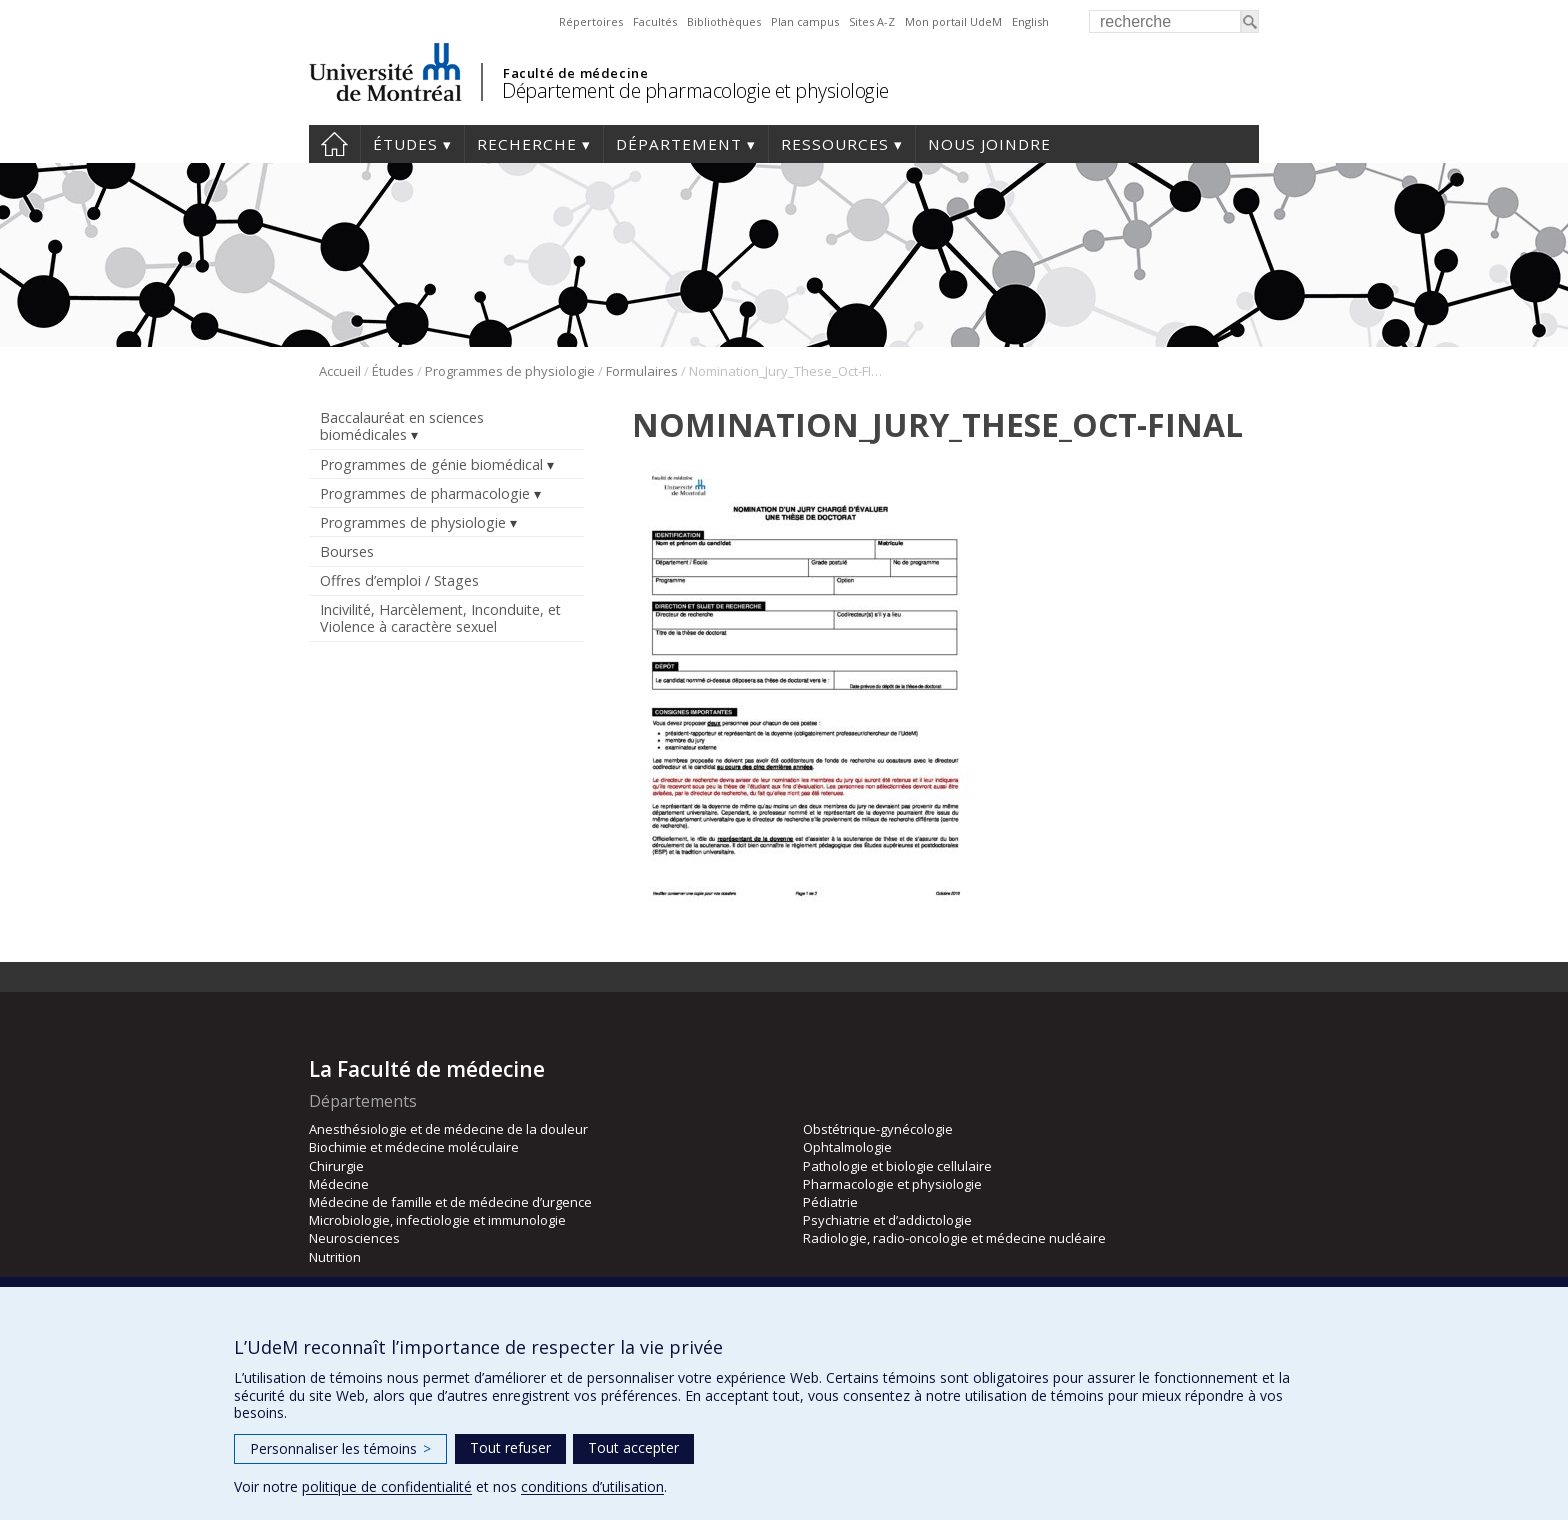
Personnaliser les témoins (340, 1448)
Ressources (835, 144)
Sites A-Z (872, 21)
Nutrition (335, 1257)
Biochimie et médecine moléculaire (414, 1147)
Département (679, 144)
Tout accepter (633, 1447)
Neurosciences (354, 1238)
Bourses (347, 551)
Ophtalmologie (847, 1147)
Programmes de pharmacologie (425, 493)
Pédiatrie (830, 1202)
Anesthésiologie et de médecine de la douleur (448, 1129)
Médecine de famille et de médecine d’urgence (450, 1202)
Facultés (655, 21)
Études (405, 144)
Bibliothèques (724, 21)
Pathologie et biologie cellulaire (897, 1166)
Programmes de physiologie (510, 371)
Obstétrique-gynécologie (878, 1129)
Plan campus (805, 21)
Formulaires (642, 371)
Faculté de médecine (575, 73)
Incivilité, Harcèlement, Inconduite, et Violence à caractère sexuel (440, 618)
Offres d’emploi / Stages (399, 580)
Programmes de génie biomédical (431, 464)
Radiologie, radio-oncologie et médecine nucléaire (954, 1238)
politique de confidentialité (387, 1486)
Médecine (339, 1184)
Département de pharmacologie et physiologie (695, 90)
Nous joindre (989, 144)
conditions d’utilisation (592, 1486)
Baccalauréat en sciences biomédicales (402, 426)
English (1030, 21)
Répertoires (591, 21)
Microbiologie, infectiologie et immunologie (437, 1220)
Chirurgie (336, 1166)
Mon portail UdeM (953, 21)
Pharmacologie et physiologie (892, 1184)
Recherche (527, 144)
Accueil (334, 144)
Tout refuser (510, 1447)
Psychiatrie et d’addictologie (887, 1220)
